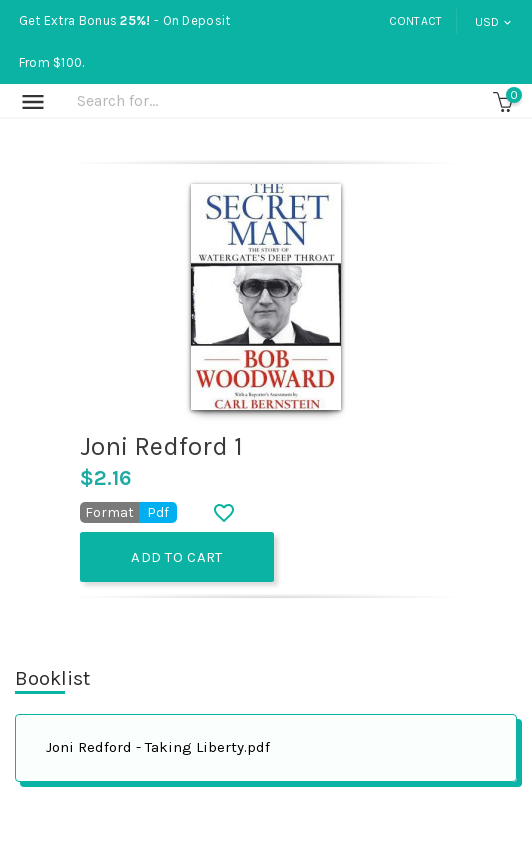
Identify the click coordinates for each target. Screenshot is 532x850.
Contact (416, 21)
